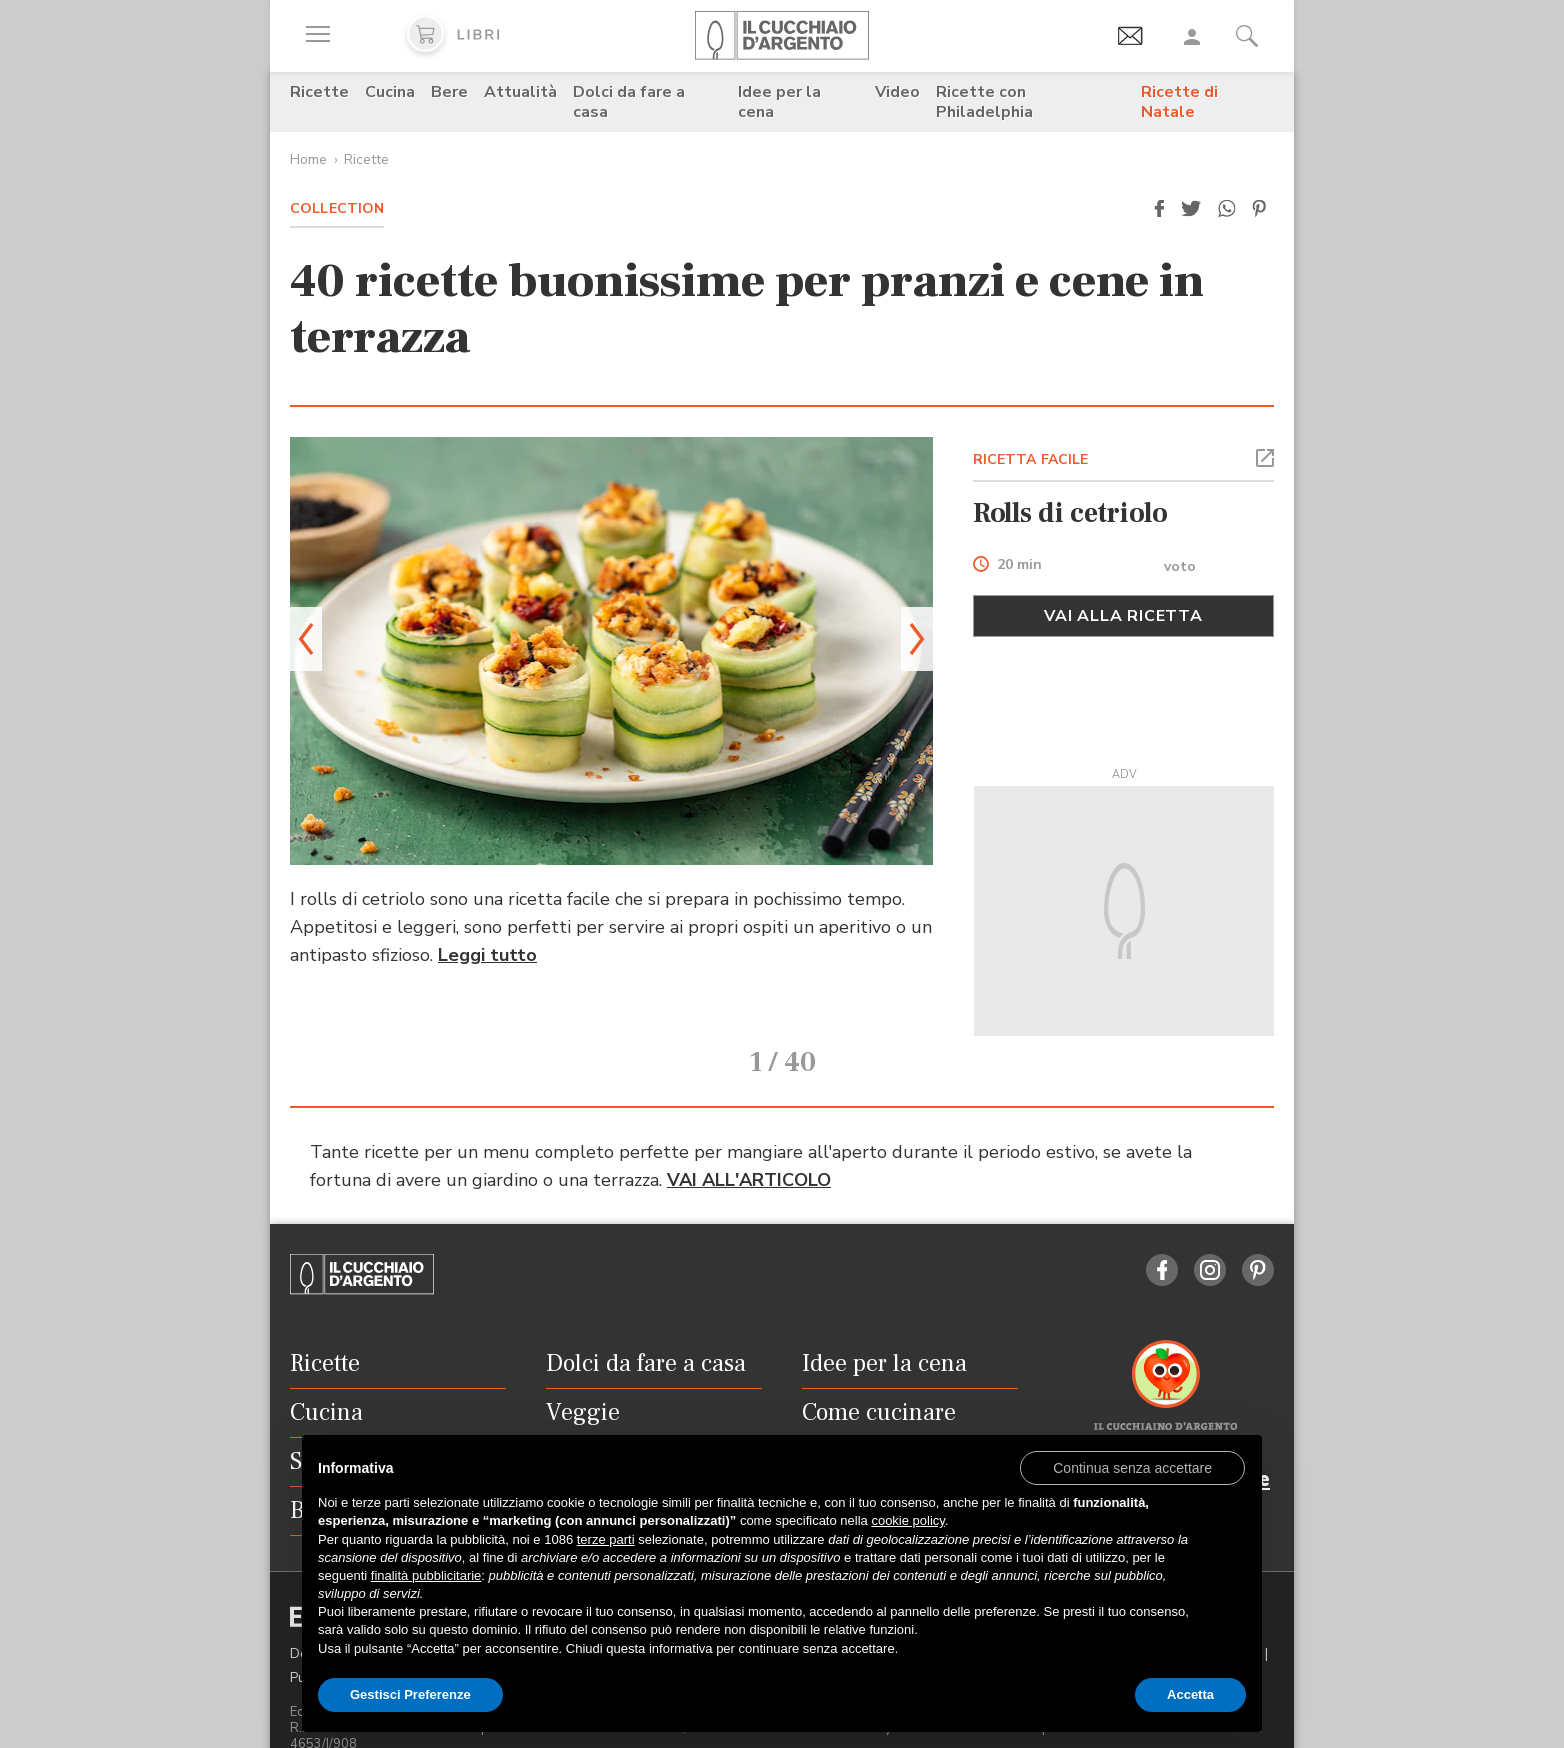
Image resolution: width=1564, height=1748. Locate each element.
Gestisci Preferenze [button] (410, 1694)
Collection (337, 208)
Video (897, 92)
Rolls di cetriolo (1070, 513)
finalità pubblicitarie (426, 1575)
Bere (449, 92)
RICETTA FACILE (1031, 459)
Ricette (319, 92)
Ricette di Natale (1179, 102)
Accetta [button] (1190, 1694)
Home (308, 159)
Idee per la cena (779, 102)
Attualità (520, 92)
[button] (1159, 209)
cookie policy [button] (907, 1520)
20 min (1019, 565)
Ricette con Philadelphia (984, 102)
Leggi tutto (487, 955)
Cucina (390, 92)
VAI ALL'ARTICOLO (749, 1151)
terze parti (606, 1539)
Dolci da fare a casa (629, 102)
